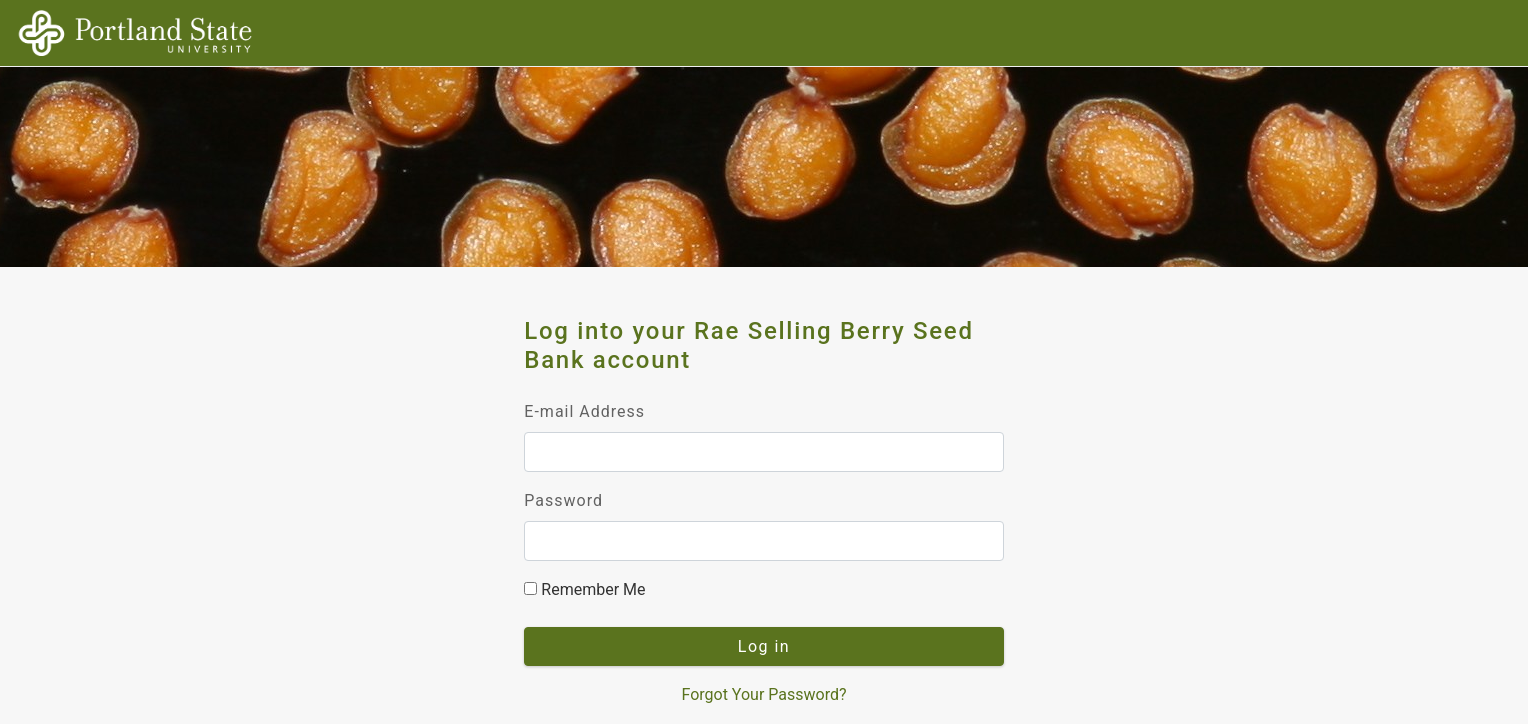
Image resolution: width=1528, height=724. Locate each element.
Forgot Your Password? (763, 694)
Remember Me (584, 589)
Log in (764, 646)
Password (563, 500)
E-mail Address (584, 411)
